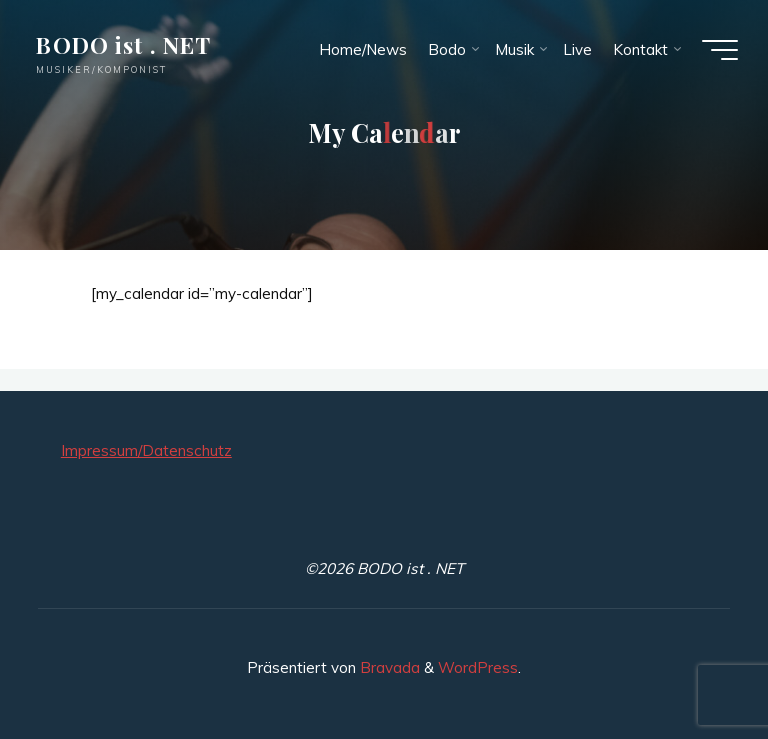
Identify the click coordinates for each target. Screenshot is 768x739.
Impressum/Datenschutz (146, 450)
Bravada (388, 667)
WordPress (478, 667)
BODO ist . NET (123, 44)
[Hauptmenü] (720, 50)
